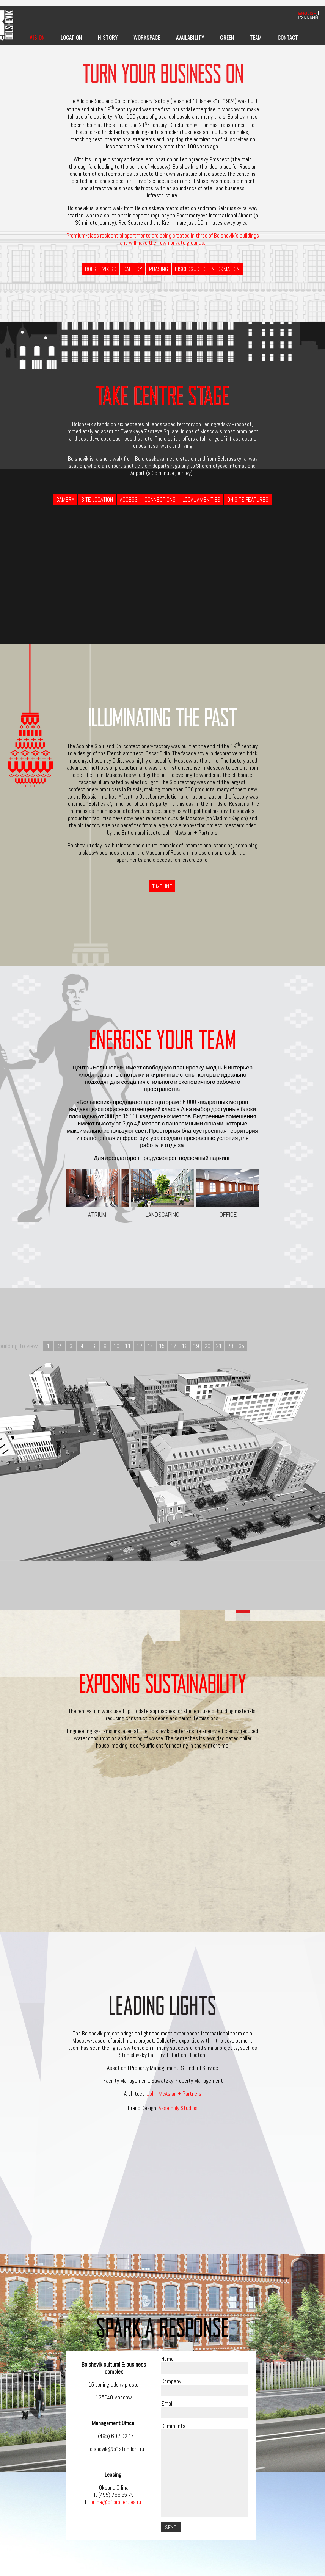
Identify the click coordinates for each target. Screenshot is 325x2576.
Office (227, 1194)
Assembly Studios (178, 2108)
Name (167, 2358)
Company (171, 2381)
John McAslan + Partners (174, 2093)
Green (227, 37)
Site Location (97, 499)
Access (129, 499)
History (108, 37)
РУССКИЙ (308, 17)
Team (256, 37)
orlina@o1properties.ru (116, 2502)
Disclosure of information (207, 269)
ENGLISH (307, 13)
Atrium (97, 1194)
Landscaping (162, 1194)
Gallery (132, 269)
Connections (160, 499)
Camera (65, 499)
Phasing (158, 269)
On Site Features (247, 499)
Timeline (162, 886)
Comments (173, 2425)
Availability (190, 37)
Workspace (146, 37)
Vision (37, 37)
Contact (288, 37)
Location (71, 37)
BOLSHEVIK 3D (100, 269)
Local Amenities (201, 499)
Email (167, 2403)
